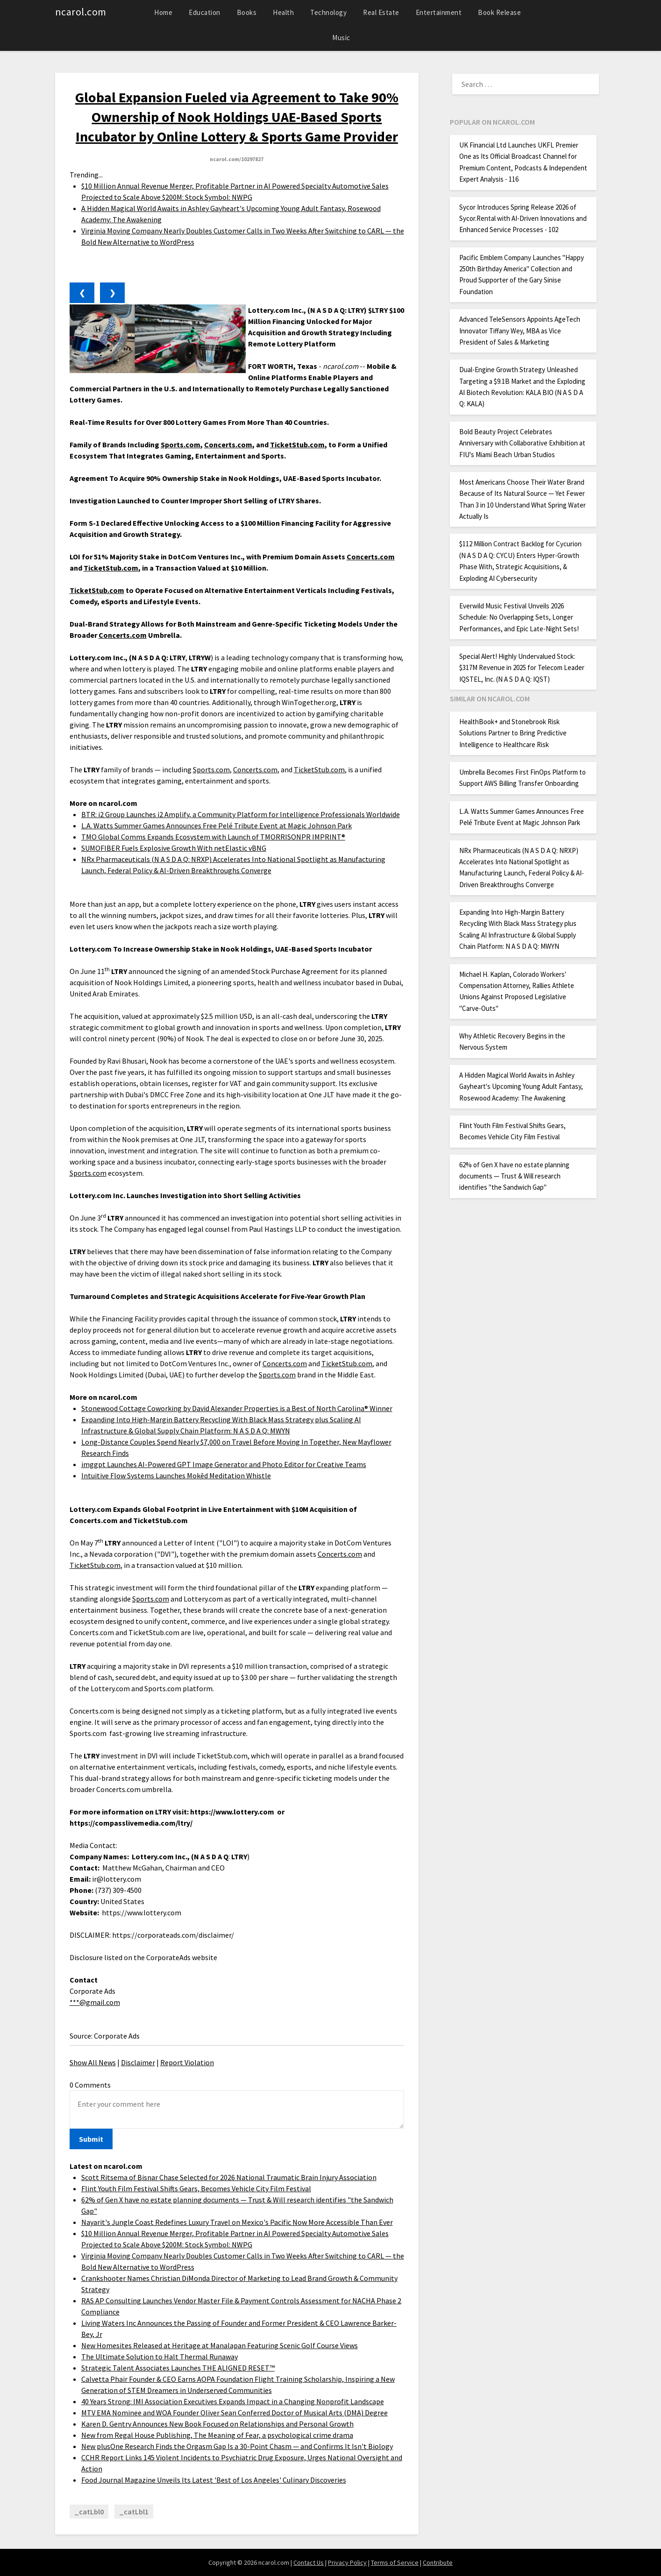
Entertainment (439, 12)
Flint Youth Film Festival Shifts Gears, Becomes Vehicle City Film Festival (196, 2188)
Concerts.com (255, 769)
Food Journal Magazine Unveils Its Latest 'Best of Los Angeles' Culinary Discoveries (213, 2479)
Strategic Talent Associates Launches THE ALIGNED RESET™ (178, 2367)
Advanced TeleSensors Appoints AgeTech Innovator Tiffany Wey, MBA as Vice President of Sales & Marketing (519, 330)
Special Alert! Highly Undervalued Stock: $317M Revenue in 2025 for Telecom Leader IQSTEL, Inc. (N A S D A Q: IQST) (521, 668)
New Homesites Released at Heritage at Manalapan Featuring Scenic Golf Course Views (219, 2345)
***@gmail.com (95, 2002)
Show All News (93, 2062)
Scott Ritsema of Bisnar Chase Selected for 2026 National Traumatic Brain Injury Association (229, 2177)
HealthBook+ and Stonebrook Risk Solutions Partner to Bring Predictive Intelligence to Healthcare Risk (513, 733)
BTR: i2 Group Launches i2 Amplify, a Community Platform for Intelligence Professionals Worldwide (240, 814)
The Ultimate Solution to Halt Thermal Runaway (159, 2356)
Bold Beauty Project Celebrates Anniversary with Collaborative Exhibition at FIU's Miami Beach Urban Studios (522, 443)
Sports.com (211, 769)
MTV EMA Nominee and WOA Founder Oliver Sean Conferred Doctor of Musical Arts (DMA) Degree (234, 2412)
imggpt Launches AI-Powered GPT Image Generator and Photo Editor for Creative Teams (223, 1464)
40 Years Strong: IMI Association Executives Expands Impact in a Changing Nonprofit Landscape (232, 2401)
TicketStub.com (319, 769)
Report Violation (187, 2062)
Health (283, 12)
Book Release (499, 12)
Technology (328, 12)
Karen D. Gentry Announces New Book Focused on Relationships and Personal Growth (217, 2423)
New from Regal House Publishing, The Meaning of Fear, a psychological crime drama (217, 2435)
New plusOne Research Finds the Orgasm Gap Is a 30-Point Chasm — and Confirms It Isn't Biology (237, 2446)
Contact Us (308, 2562)
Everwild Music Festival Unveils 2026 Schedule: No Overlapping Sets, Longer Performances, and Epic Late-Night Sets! (519, 617)
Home (163, 12)
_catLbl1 (134, 2511)
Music (341, 37)
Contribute (438, 2562)
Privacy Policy (347, 2562)
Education (204, 12)
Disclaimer (138, 2062)
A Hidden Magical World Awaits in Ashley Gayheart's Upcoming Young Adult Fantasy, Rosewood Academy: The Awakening (521, 1086)
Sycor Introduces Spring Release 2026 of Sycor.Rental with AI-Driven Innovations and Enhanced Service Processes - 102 (523, 218)
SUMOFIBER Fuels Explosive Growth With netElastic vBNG (173, 848)
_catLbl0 (89, 2511)
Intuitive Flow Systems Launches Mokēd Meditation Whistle (176, 1475)
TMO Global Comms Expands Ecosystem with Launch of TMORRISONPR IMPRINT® (213, 836)
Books (247, 12)
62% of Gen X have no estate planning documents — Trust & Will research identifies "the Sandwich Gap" (514, 1176)
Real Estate (381, 12)
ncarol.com (81, 11)
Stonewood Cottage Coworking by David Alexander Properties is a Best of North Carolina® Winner (236, 1408)
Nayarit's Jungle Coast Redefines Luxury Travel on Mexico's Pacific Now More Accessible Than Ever (237, 2222)
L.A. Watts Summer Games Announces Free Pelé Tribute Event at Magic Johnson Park (216, 825)
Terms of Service (395, 2562)
